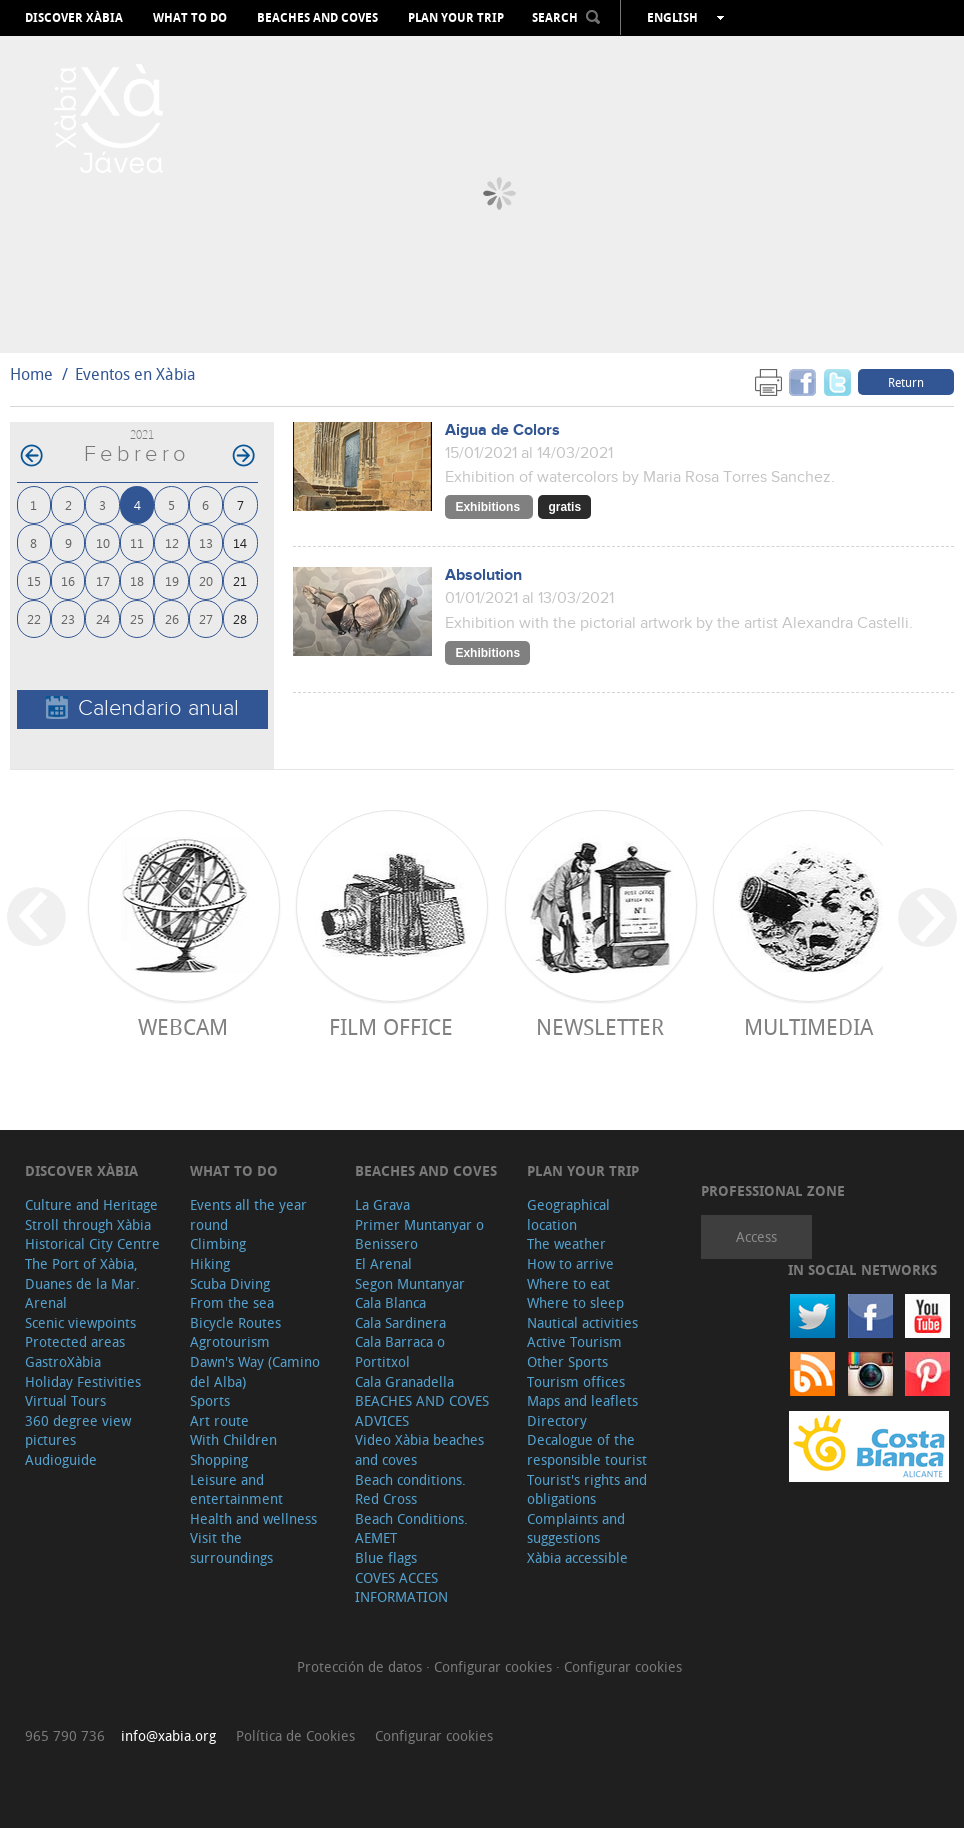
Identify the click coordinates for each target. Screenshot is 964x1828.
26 (172, 618)
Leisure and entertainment (236, 1489)
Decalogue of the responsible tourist (587, 1449)
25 (137, 618)
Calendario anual (142, 708)
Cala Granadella (404, 1381)
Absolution (483, 575)
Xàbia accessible (577, 1557)
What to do (190, 18)
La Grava (382, 1204)
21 (240, 580)
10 (103, 542)
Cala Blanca (390, 1302)
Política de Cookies (295, 1735)
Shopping (219, 1459)
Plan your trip (456, 18)
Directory (557, 1420)
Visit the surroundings (231, 1547)
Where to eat (568, 1283)
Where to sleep (575, 1302)
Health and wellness (253, 1518)
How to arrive (570, 1263)
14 (240, 542)
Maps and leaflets (582, 1400)
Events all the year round (248, 1214)
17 (103, 580)
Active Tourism (574, 1341)
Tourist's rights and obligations (587, 1489)
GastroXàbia (63, 1361)
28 (240, 618)
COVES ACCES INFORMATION (401, 1587)
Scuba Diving (230, 1283)
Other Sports (567, 1361)
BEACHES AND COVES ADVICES (422, 1410)
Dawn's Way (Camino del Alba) (255, 1371)
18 (137, 580)
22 (34, 618)
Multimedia (808, 1026)
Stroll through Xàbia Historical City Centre (92, 1234)
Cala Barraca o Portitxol (400, 1351)
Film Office (391, 1026)
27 (206, 618)
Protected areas (75, 1341)
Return (906, 382)
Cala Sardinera (400, 1322)
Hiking (210, 1263)
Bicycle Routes (235, 1322)
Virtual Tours (65, 1400)
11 (137, 542)
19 (172, 580)
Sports (210, 1400)
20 (206, 580)
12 (172, 542)
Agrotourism (230, 1341)
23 (68, 618)
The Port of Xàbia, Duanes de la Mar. (82, 1273)
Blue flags (386, 1557)
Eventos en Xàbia (135, 374)
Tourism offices (576, 1381)
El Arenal (383, 1263)
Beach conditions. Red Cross (410, 1489)
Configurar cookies (495, 1666)
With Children (233, 1439)
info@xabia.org (168, 1735)
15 (34, 580)
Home (31, 374)
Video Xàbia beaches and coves (419, 1449)
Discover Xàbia (74, 18)
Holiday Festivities (83, 1381)
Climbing (218, 1243)
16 (68, 580)
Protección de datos (361, 1666)
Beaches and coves (317, 18)
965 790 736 (65, 1735)
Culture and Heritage (91, 1204)
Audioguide (61, 1459)
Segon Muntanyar (410, 1283)
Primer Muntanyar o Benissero (419, 1234)
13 (206, 542)
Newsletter (600, 1026)
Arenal (46, 1302)
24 (103, 618)
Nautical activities (582, 1322)
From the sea (232, 1302)
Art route (219, 1420)
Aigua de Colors (502, 430)
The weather (566, 1243)
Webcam (183, 1026)
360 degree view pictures (78, 1430)
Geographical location (568, 1214)
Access (756, 1236)
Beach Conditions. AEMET (411, 1528)
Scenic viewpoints (80, 1322)
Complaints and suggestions (576, 1528)
